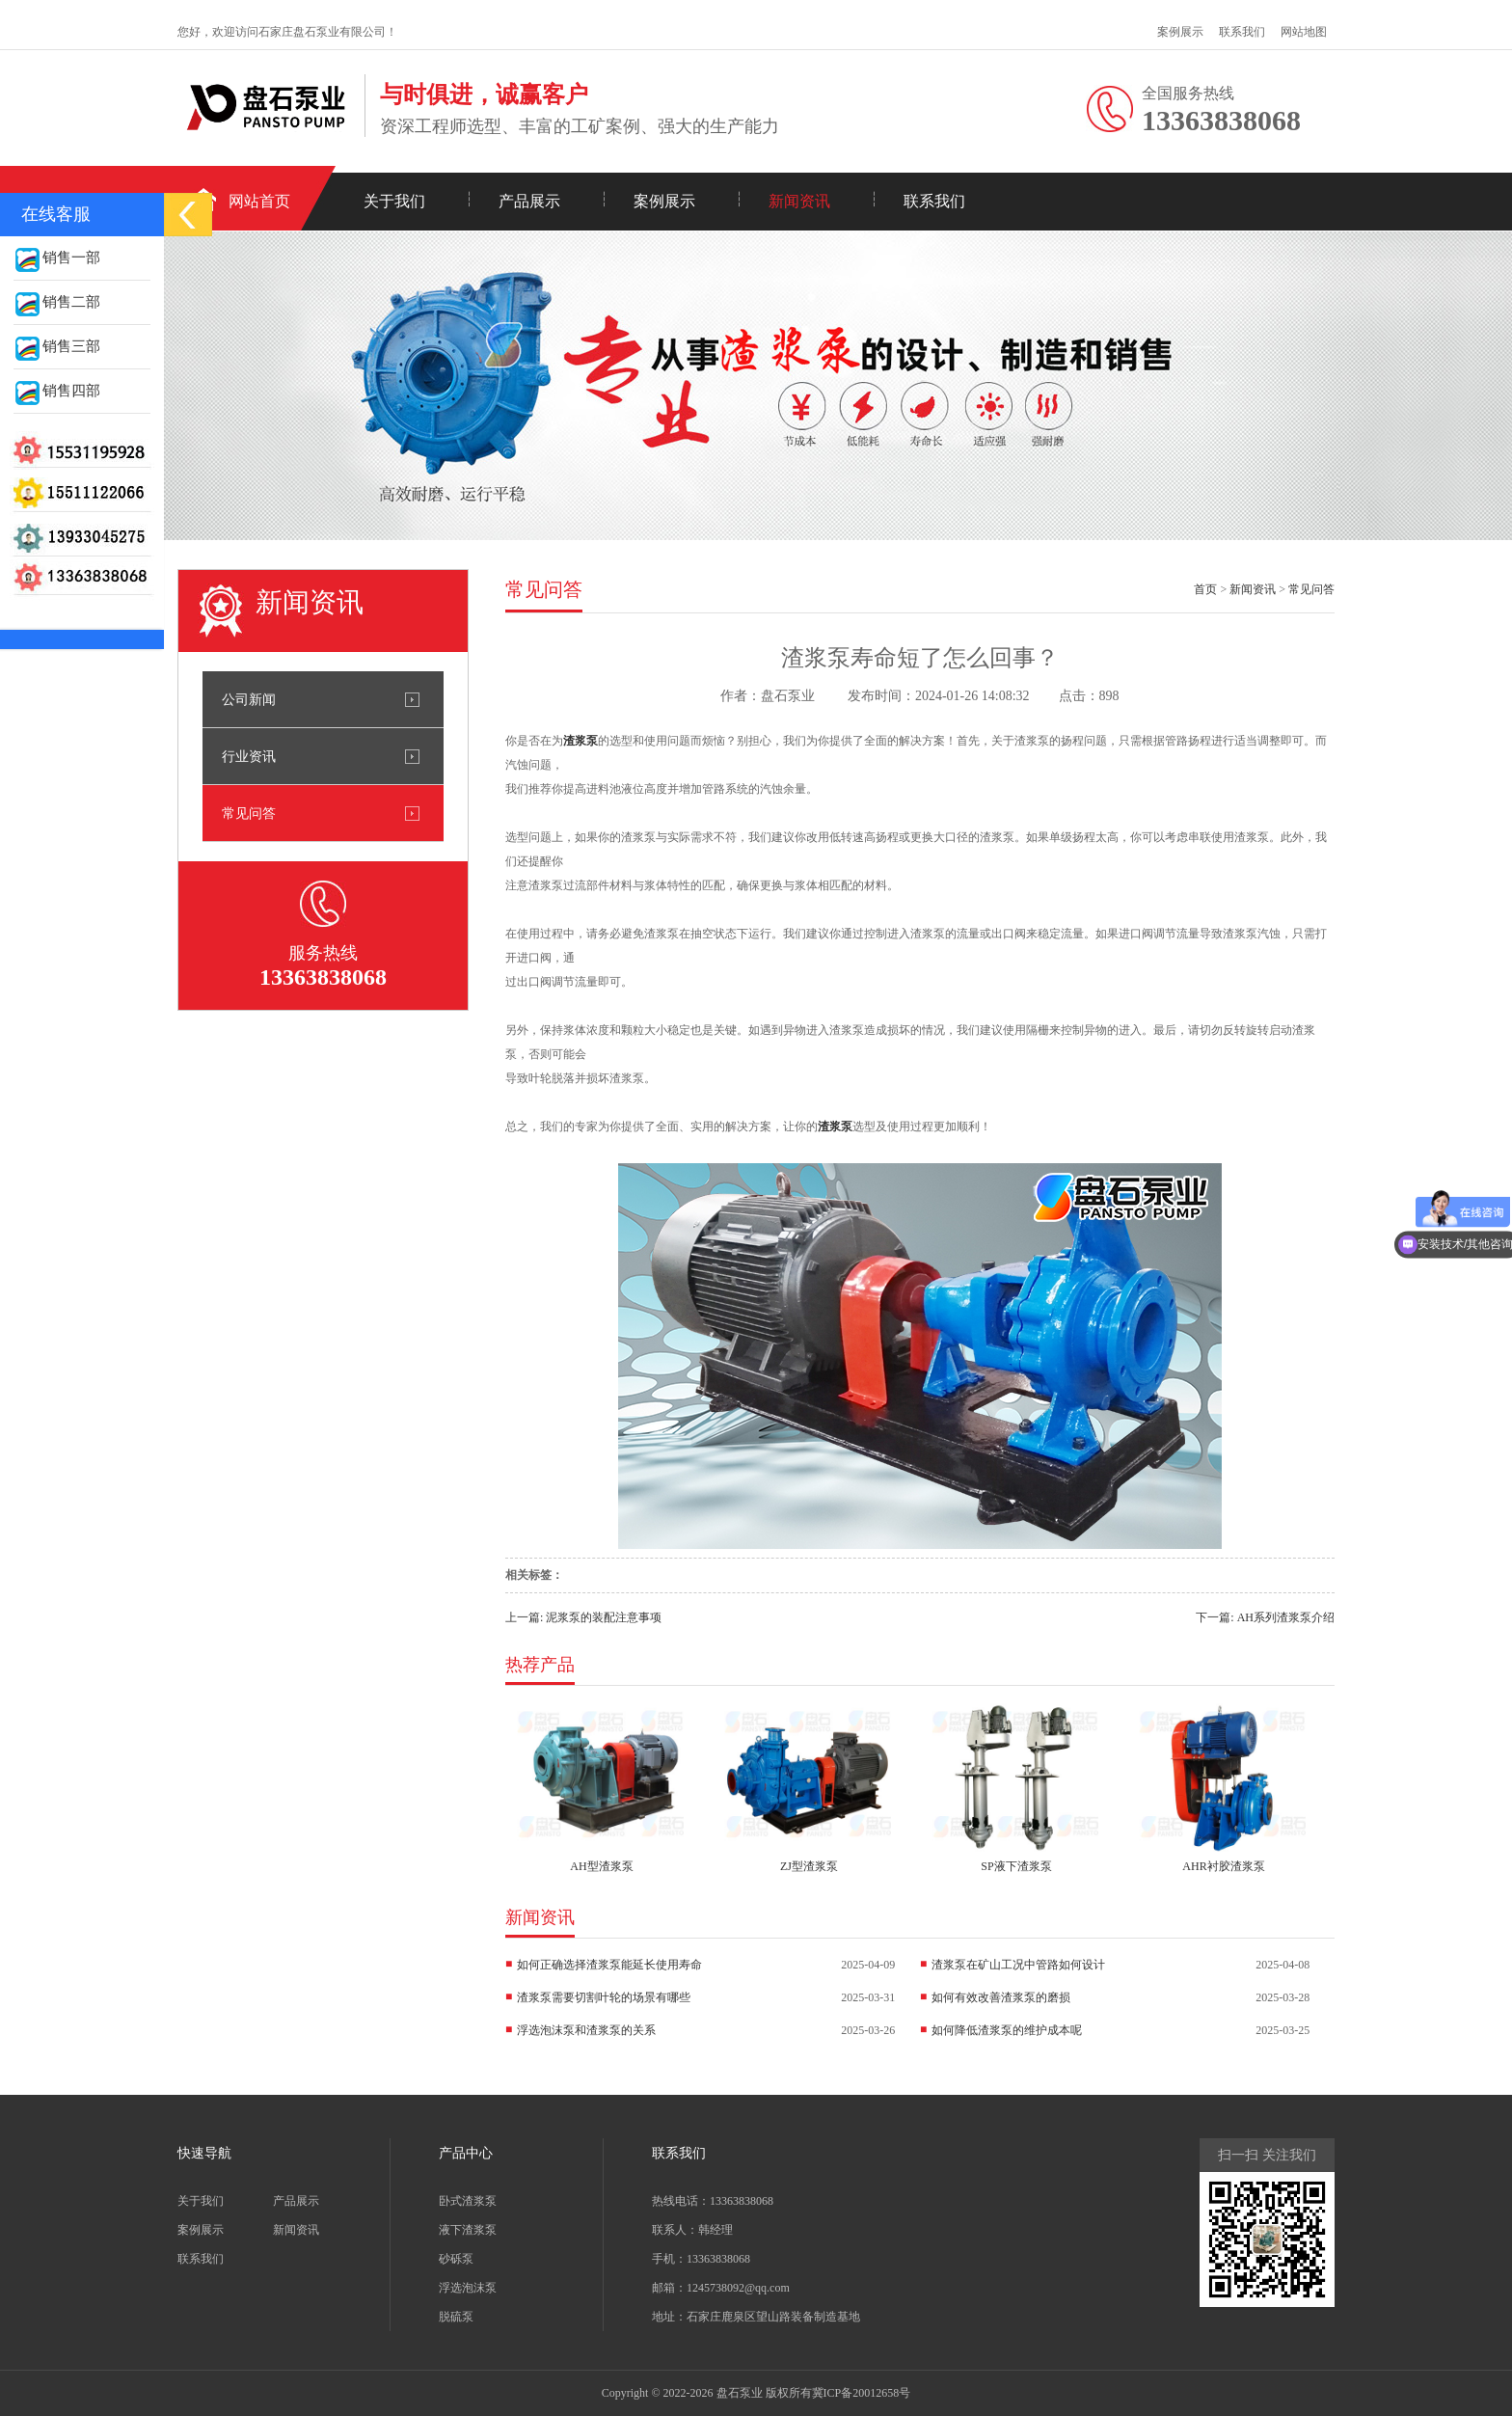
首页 (1205, 589)
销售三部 (57, 346)
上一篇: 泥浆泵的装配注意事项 (583, 1617)
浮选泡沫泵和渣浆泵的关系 (586, 2030)
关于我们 (394, 201)
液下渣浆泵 (468, 2230)
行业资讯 (249, 756)
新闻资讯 (799, 201)
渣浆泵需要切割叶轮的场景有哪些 (603, 1997)
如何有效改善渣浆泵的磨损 (1001, 1997)
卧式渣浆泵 (468, 2201)
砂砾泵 (456, 2259)
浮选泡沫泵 (468, 2287)
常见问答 (249, 813)
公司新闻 (249, 699)
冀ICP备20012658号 (861, 2393)
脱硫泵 (456, 2316)
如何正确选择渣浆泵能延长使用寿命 (609, 1964)
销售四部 (57, 390)
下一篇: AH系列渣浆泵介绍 (1265, 1617)
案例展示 (1180, 32)
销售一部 (57, 257)
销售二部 (57, 302)
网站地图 (1304, 32)
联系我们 (1242, 32)
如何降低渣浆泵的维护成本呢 (1007, 2030)
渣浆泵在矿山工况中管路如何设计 (1018, 1964)
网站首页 (259, 201)
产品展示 (529, 201)
